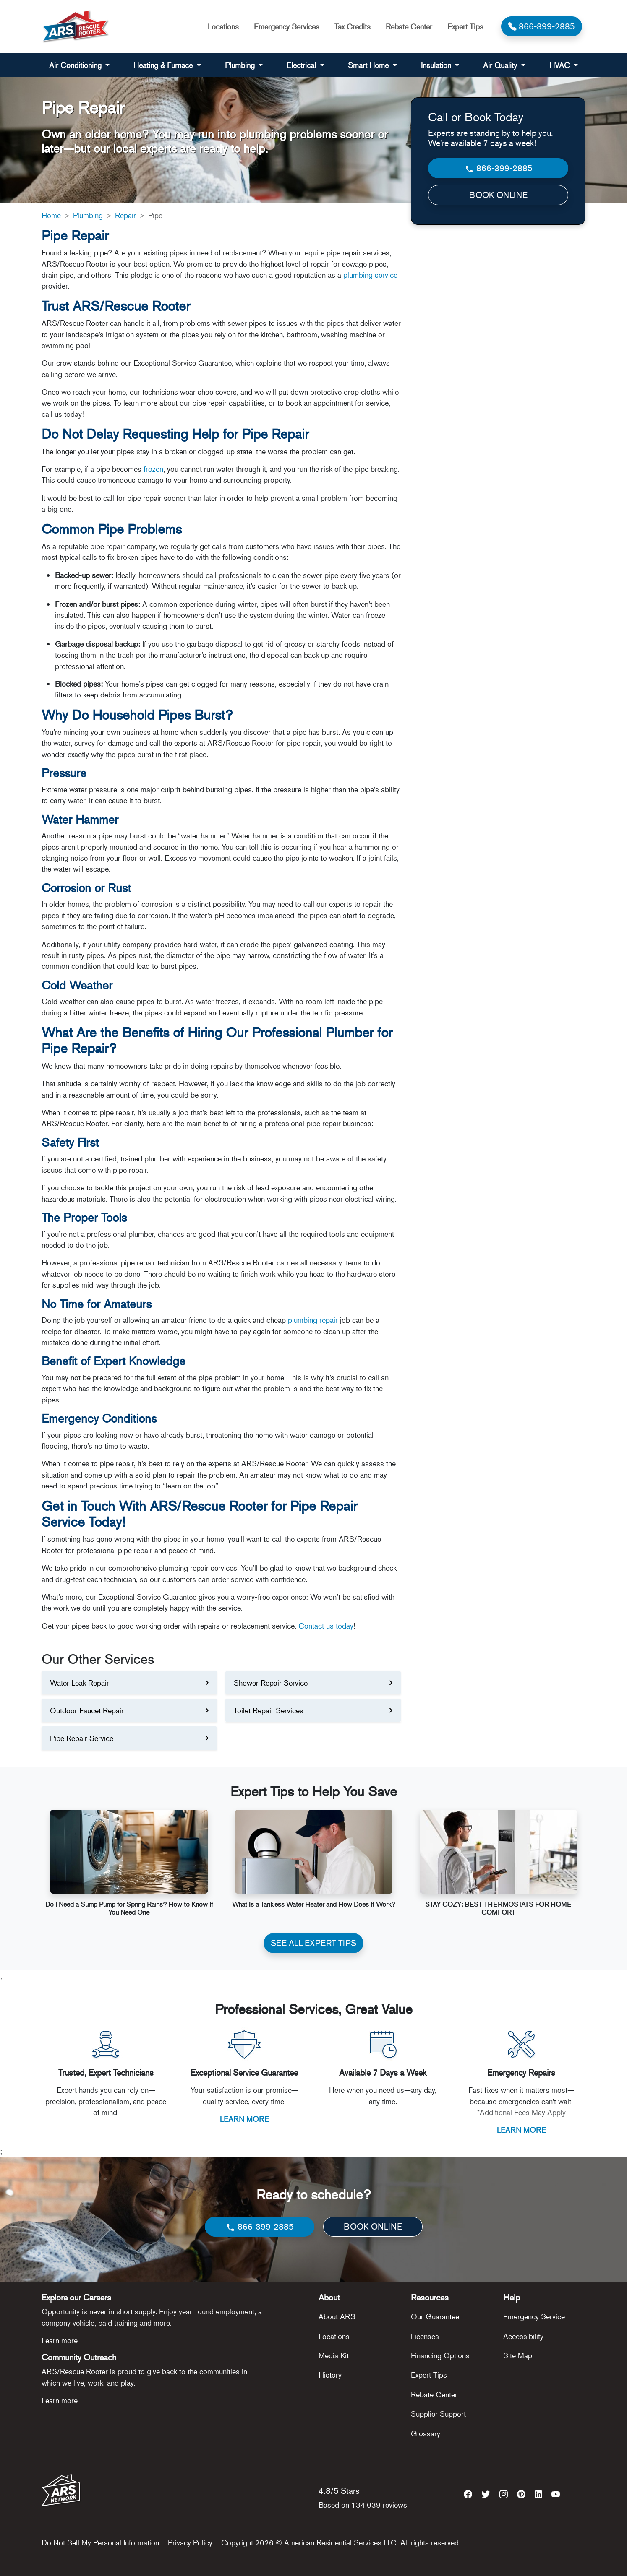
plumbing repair (313, 1319)
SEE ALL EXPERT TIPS (313, 1943)
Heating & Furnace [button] (164, 65)
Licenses (425, 2336)
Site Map (517, 2355)
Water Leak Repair (79, 1682)
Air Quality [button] (501, 65)
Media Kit (334, 2355)
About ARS (337, 2316)
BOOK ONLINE (498, 195)
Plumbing (88, 215)
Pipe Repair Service (81, 1738)
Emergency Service (534, 2316)
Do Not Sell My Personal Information (100, 2542)
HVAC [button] (560, 65)
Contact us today (325, 1625)
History (330, 2374)
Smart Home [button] (369, 65)
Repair (125, 215)
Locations (223, 26)
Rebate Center (409, 26)
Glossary (425, 2433)
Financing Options (440, 2355)
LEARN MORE (244, 2118)
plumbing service (370, 274)
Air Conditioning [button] (76, 65)
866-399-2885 (498, 168)
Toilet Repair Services (268, 1710)
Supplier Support (438, 2413)
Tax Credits (352, 26)
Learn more (60, 2340)
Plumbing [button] (241, 65)
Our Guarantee (435, 2316)
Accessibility (523, 2336)
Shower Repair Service (271, 1682)
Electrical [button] (302, 65)
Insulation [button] (437, 65)
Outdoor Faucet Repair (87, 1710)
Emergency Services (286, 26)
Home (51, 215)
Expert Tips (465, 26)
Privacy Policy (190, 2542)
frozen (153, 469)
